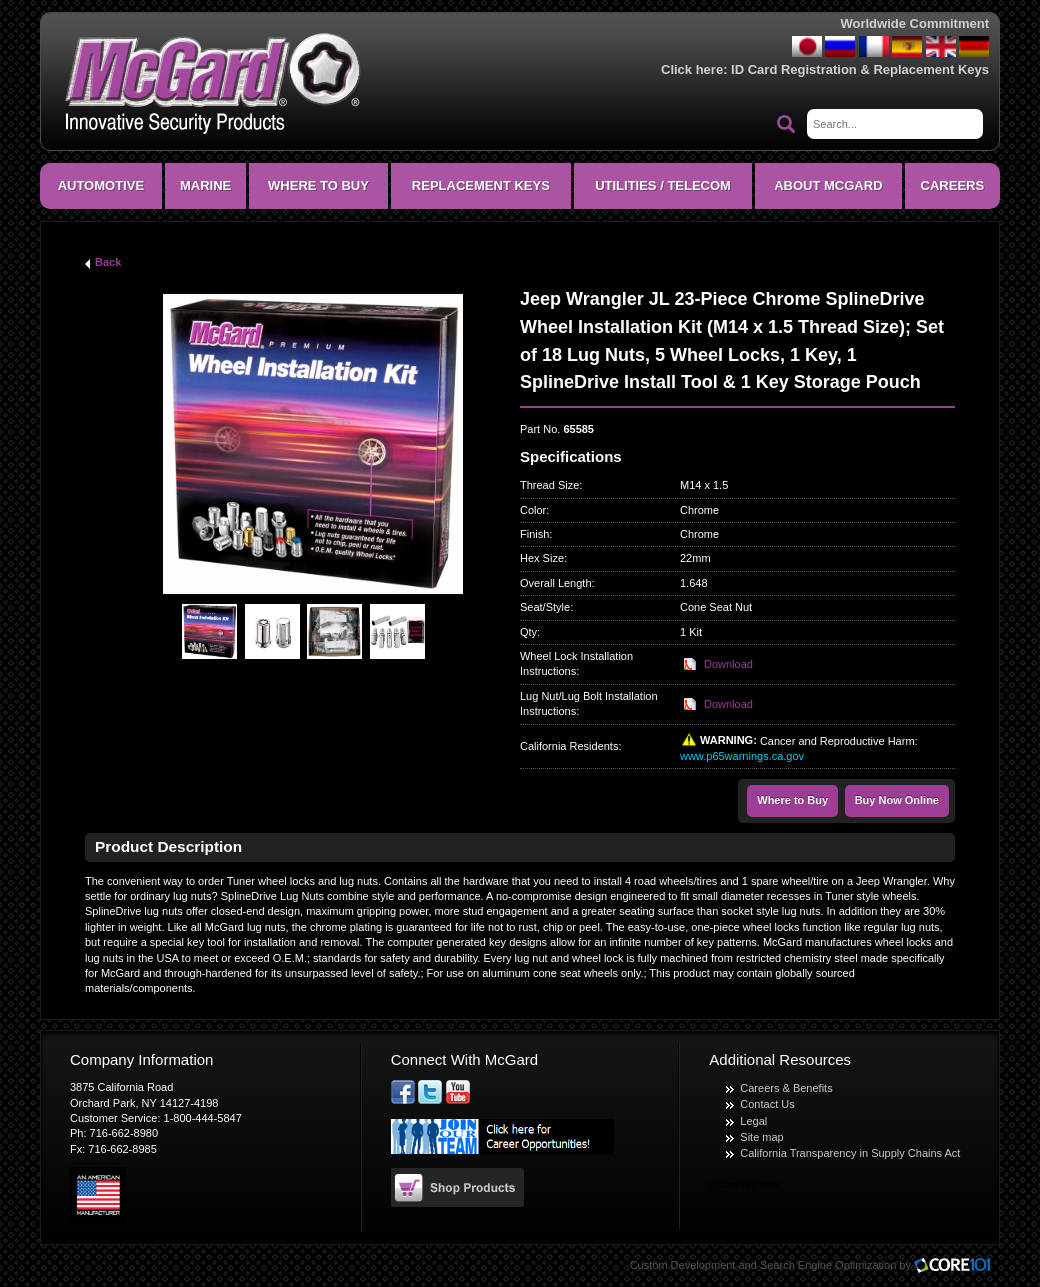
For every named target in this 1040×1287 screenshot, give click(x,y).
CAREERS (953, 185)
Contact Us (767, 1104)
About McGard (828, 185)
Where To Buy (318, 185)
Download (728, 664)
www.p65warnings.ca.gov (742, 756)
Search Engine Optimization (828, 1265)
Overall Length (556, 583)
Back (108, 262)
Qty (528, 632)
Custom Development (683, 1265)
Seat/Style (545, 607)
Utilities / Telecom (663, 185)
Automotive (101, 185)
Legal (753, 1121)
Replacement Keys (481, 185)
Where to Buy (792, 800)
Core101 (957, 1266)
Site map (761, 1137)
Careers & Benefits (786, 1088)
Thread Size (549, 485)
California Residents (569, 746)
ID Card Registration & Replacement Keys (860, 69)
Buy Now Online (897, 800)
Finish (534, 534)
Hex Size (542, 558)
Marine (205, 185)
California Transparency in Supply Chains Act (850, 1153)
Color (533, 510)
